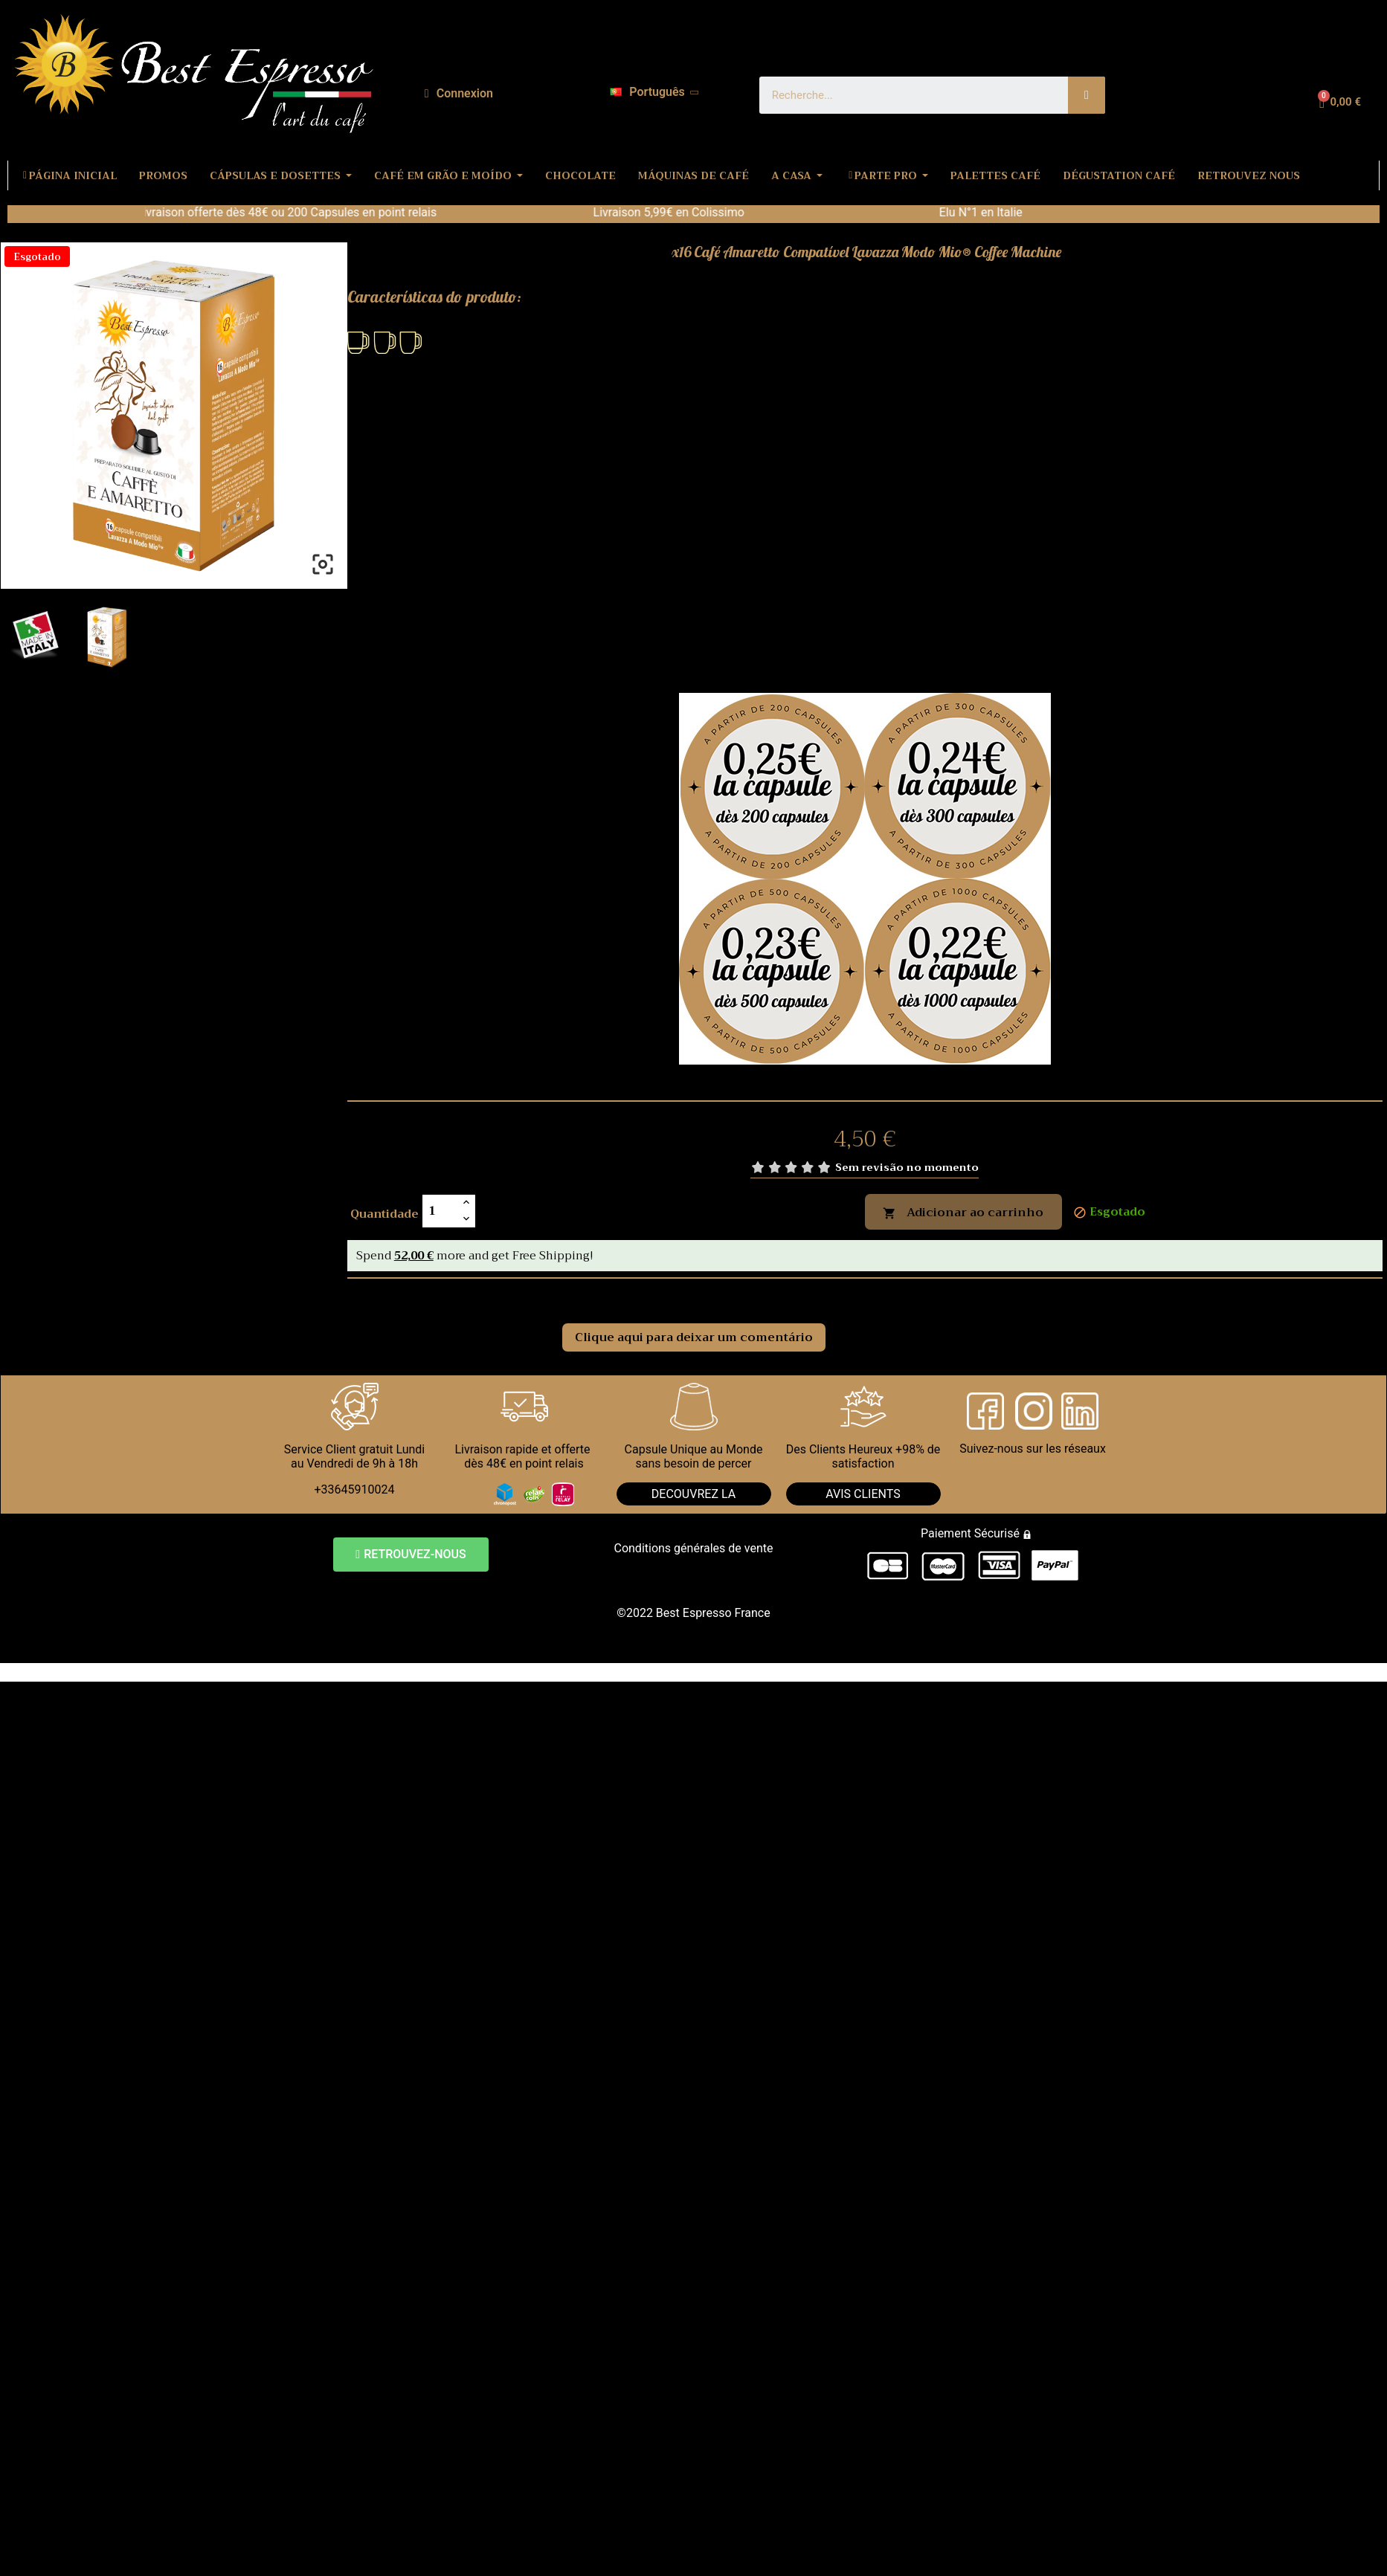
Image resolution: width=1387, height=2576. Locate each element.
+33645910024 (355, 1489)
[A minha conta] (459, 94)
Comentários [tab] (407, 1295)
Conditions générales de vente (693, 1548)
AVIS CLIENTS (863, 1494)
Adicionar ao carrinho (963, 1212)
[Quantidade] (440, 1211)
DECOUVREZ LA (693, 1494)
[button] (410, 1554)
